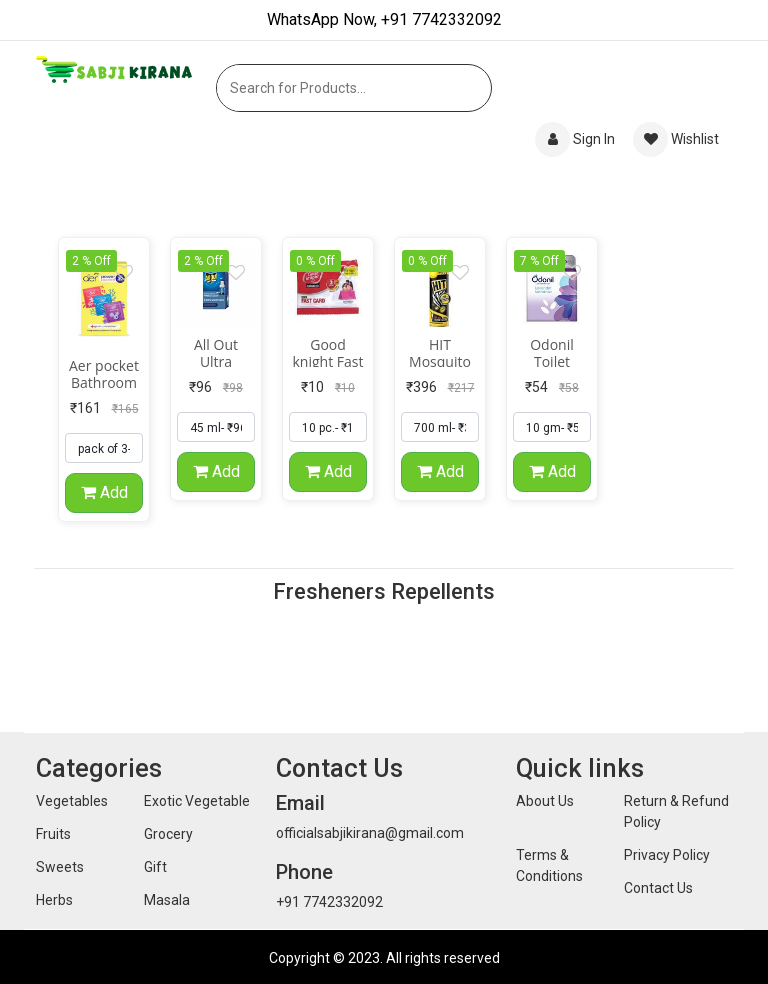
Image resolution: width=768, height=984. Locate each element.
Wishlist (676, 139)
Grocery (168, 834)
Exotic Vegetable (197, 801)
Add (104, 494)
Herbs (54, 900)
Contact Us (658, 888)
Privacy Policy (667, 855)
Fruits (53, 834)
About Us (545, 801)
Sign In (576, 139)
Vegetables (72, 801)
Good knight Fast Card (328, 363)
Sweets (60, 867)
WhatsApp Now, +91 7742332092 (384, 19)
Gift (155, 867)
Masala (167, 900)
